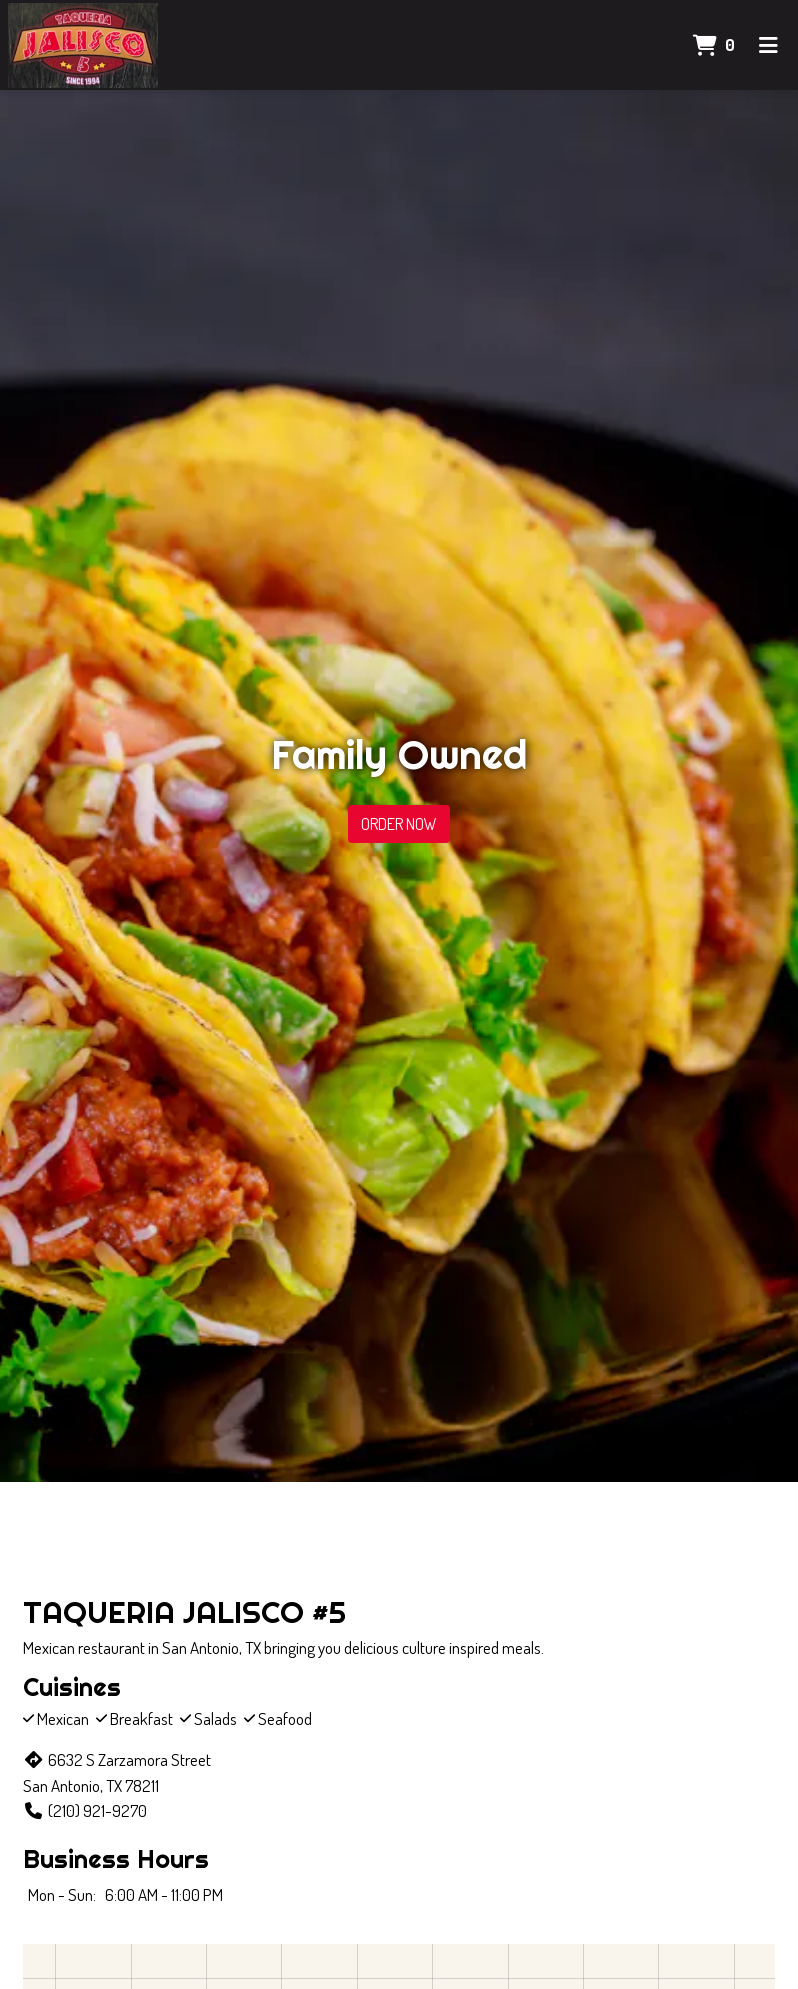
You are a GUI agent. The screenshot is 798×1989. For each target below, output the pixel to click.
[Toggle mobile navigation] (768, 45)
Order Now (399, 824)
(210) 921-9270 (85, 1810)
